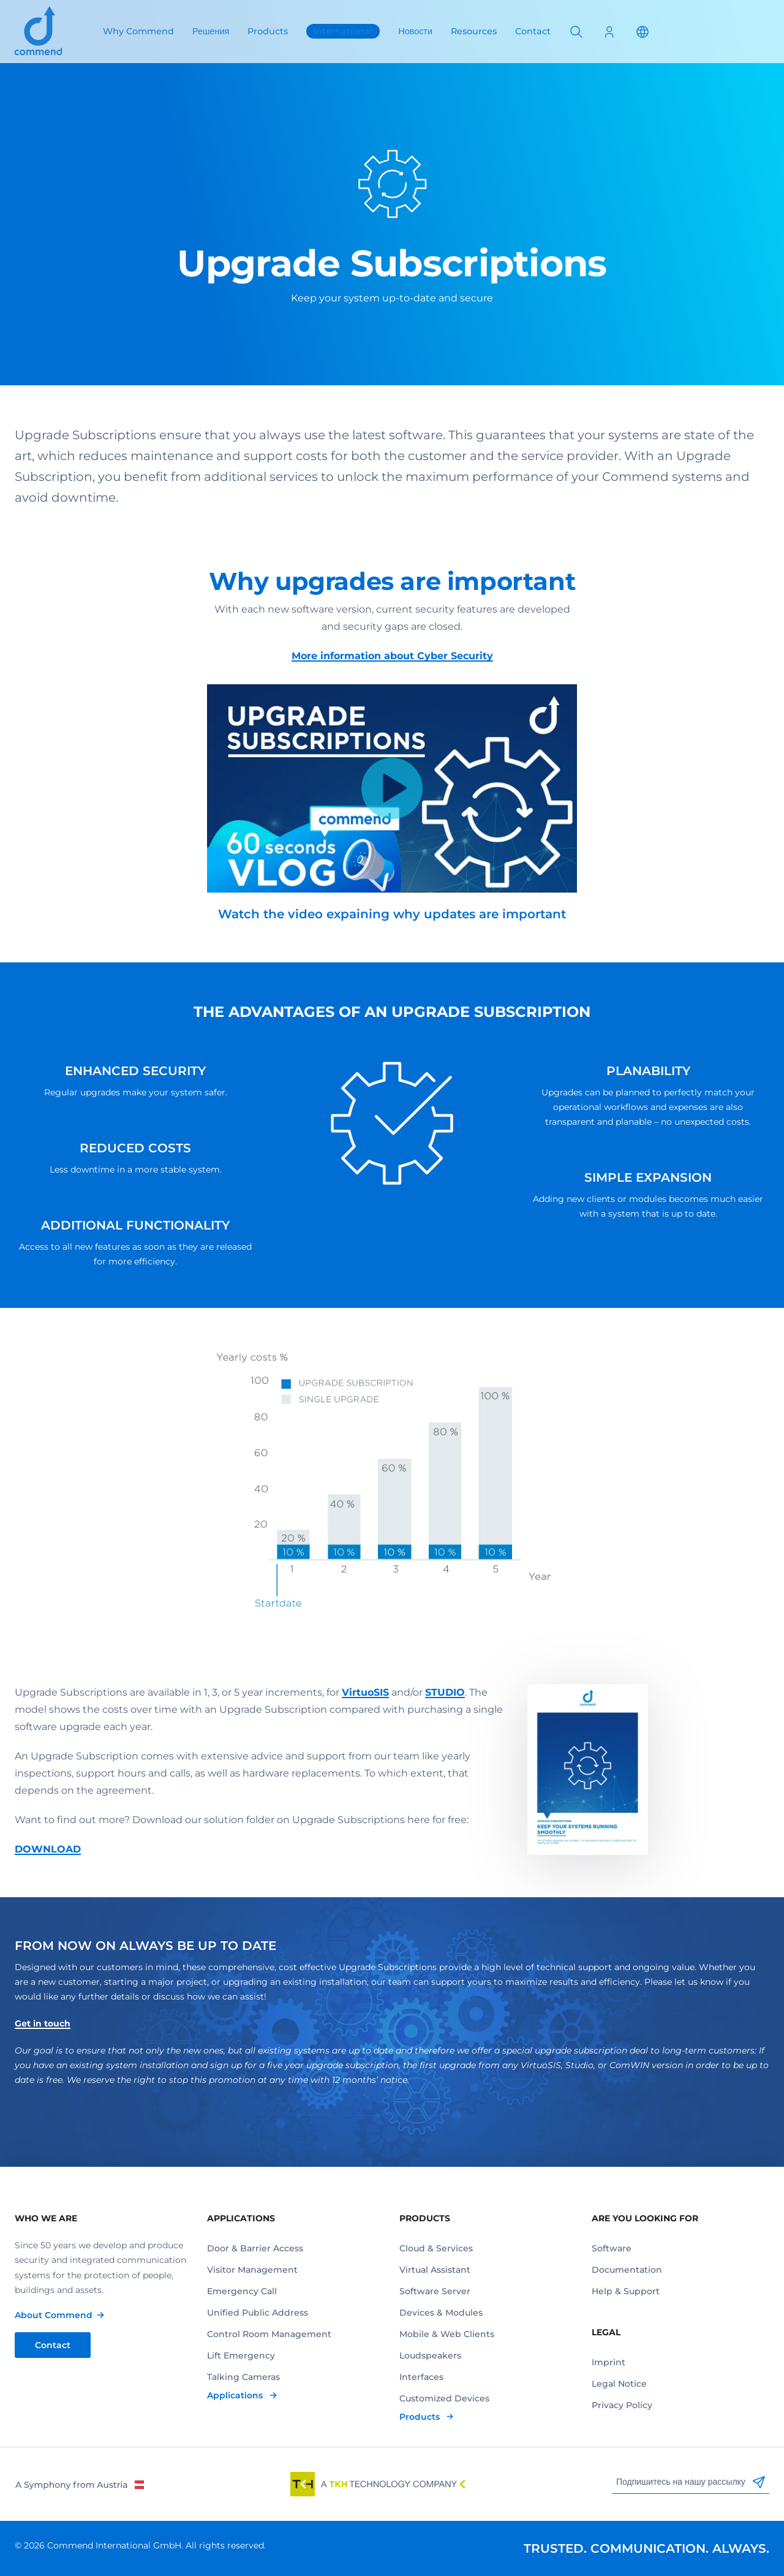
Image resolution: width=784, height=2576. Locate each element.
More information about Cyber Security (392, 656)
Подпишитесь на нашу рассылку (690, 2482)
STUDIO (445, 1692)
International (343, 31)
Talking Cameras (243, 2376)
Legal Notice (619, 2383)
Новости (415, 31)
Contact (533, 31)
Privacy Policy (622, 2405)
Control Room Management (269, 2334)
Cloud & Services (436, 2248)
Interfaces (421, 2376)
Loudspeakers (430, 2355)
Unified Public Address (257, 2312)
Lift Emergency (241, 2355)
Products (267, 31)
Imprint (608, 2362)
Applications (236, 2395)
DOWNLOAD (48, 1849)
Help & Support (626, 2291)
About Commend (53, 2315)
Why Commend (138, 31)
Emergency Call (242, 2291)
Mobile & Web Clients (446, 2334)
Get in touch (42, 2023)
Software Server (434, 2291)
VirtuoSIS (365, 1692)
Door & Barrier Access (255, 2248)
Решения (210, 31)
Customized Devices (444, 2398)
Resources (474, 31)
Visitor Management (252, 2269)
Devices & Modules (441, 2312)
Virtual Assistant (434, 2269)
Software (611, 2248)
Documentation (627, 2269)
